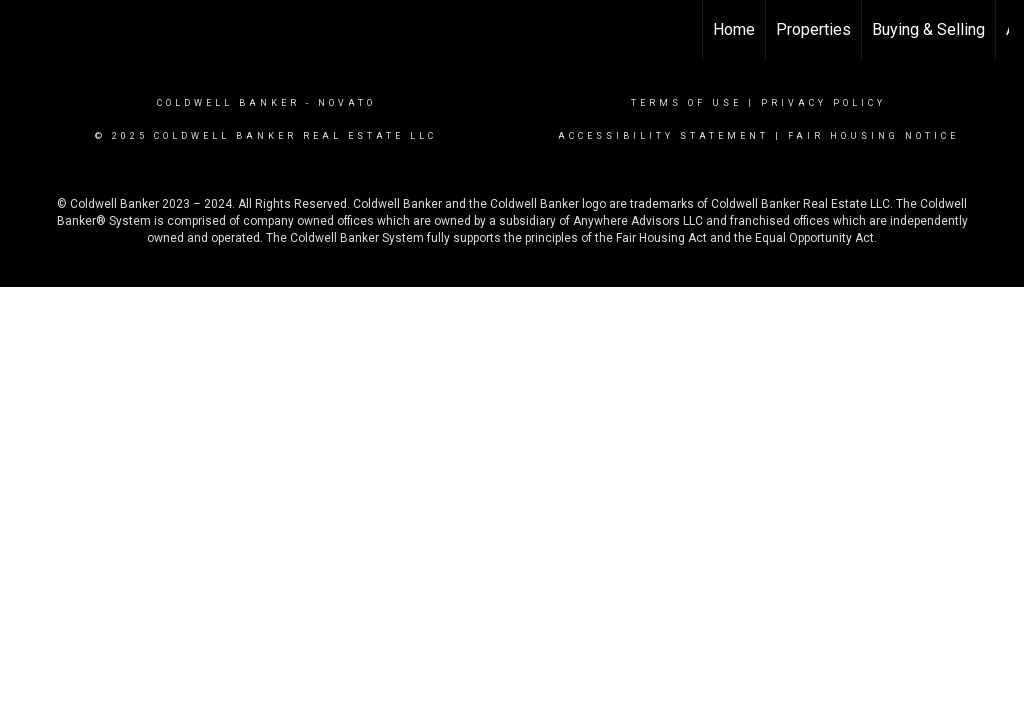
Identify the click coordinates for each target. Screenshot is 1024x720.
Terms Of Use (686, 103)
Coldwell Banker (228, 103)
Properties (813, 29)
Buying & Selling (928, 29)
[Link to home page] (25, 30)
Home (734, 29)
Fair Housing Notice (873, 136)
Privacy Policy (823, 103)
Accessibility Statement (663, 136)
